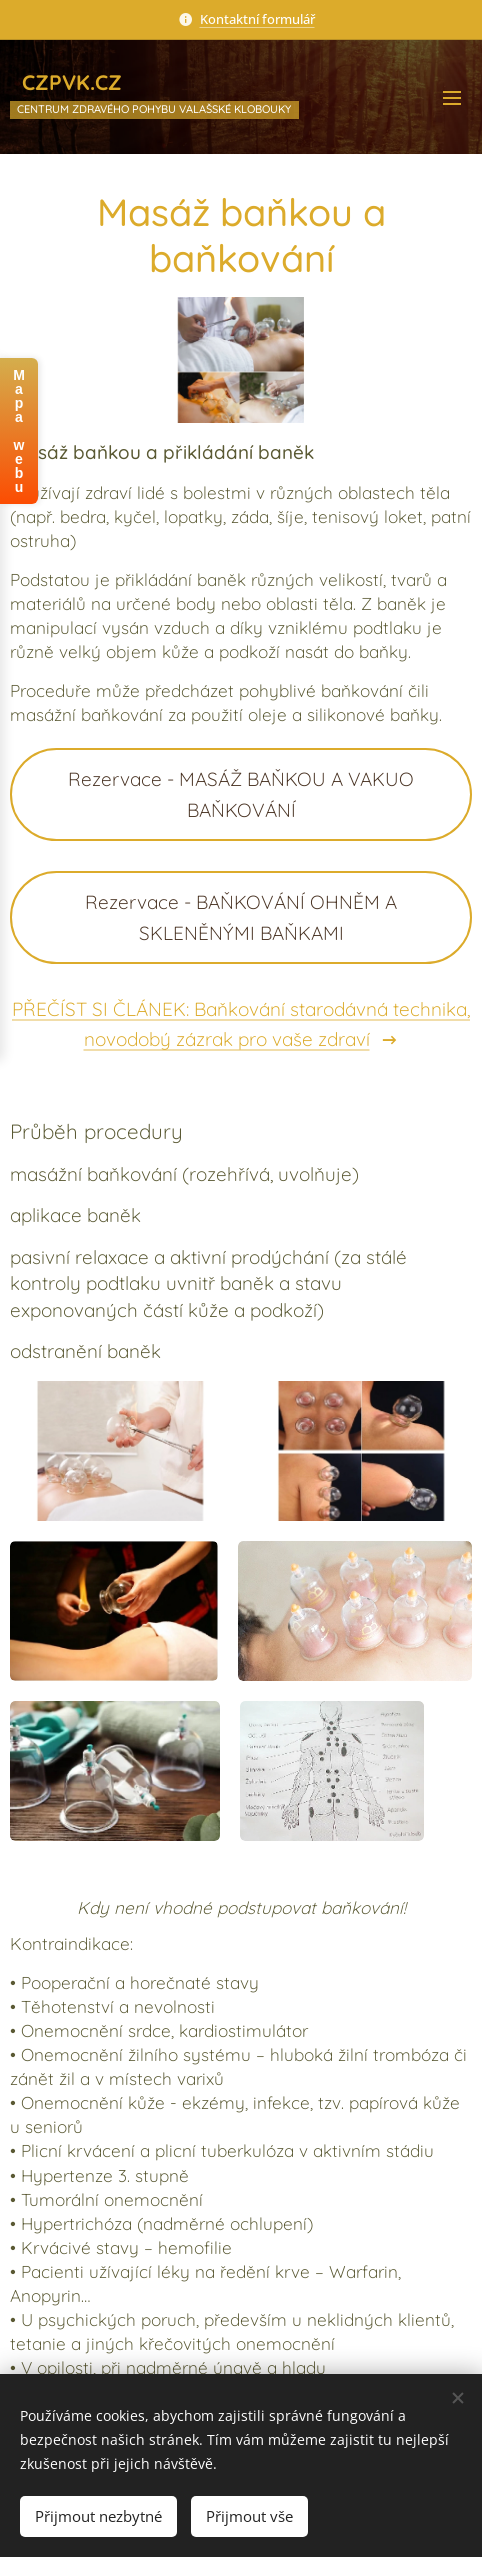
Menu (452, 98)
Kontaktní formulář (257, 19)
